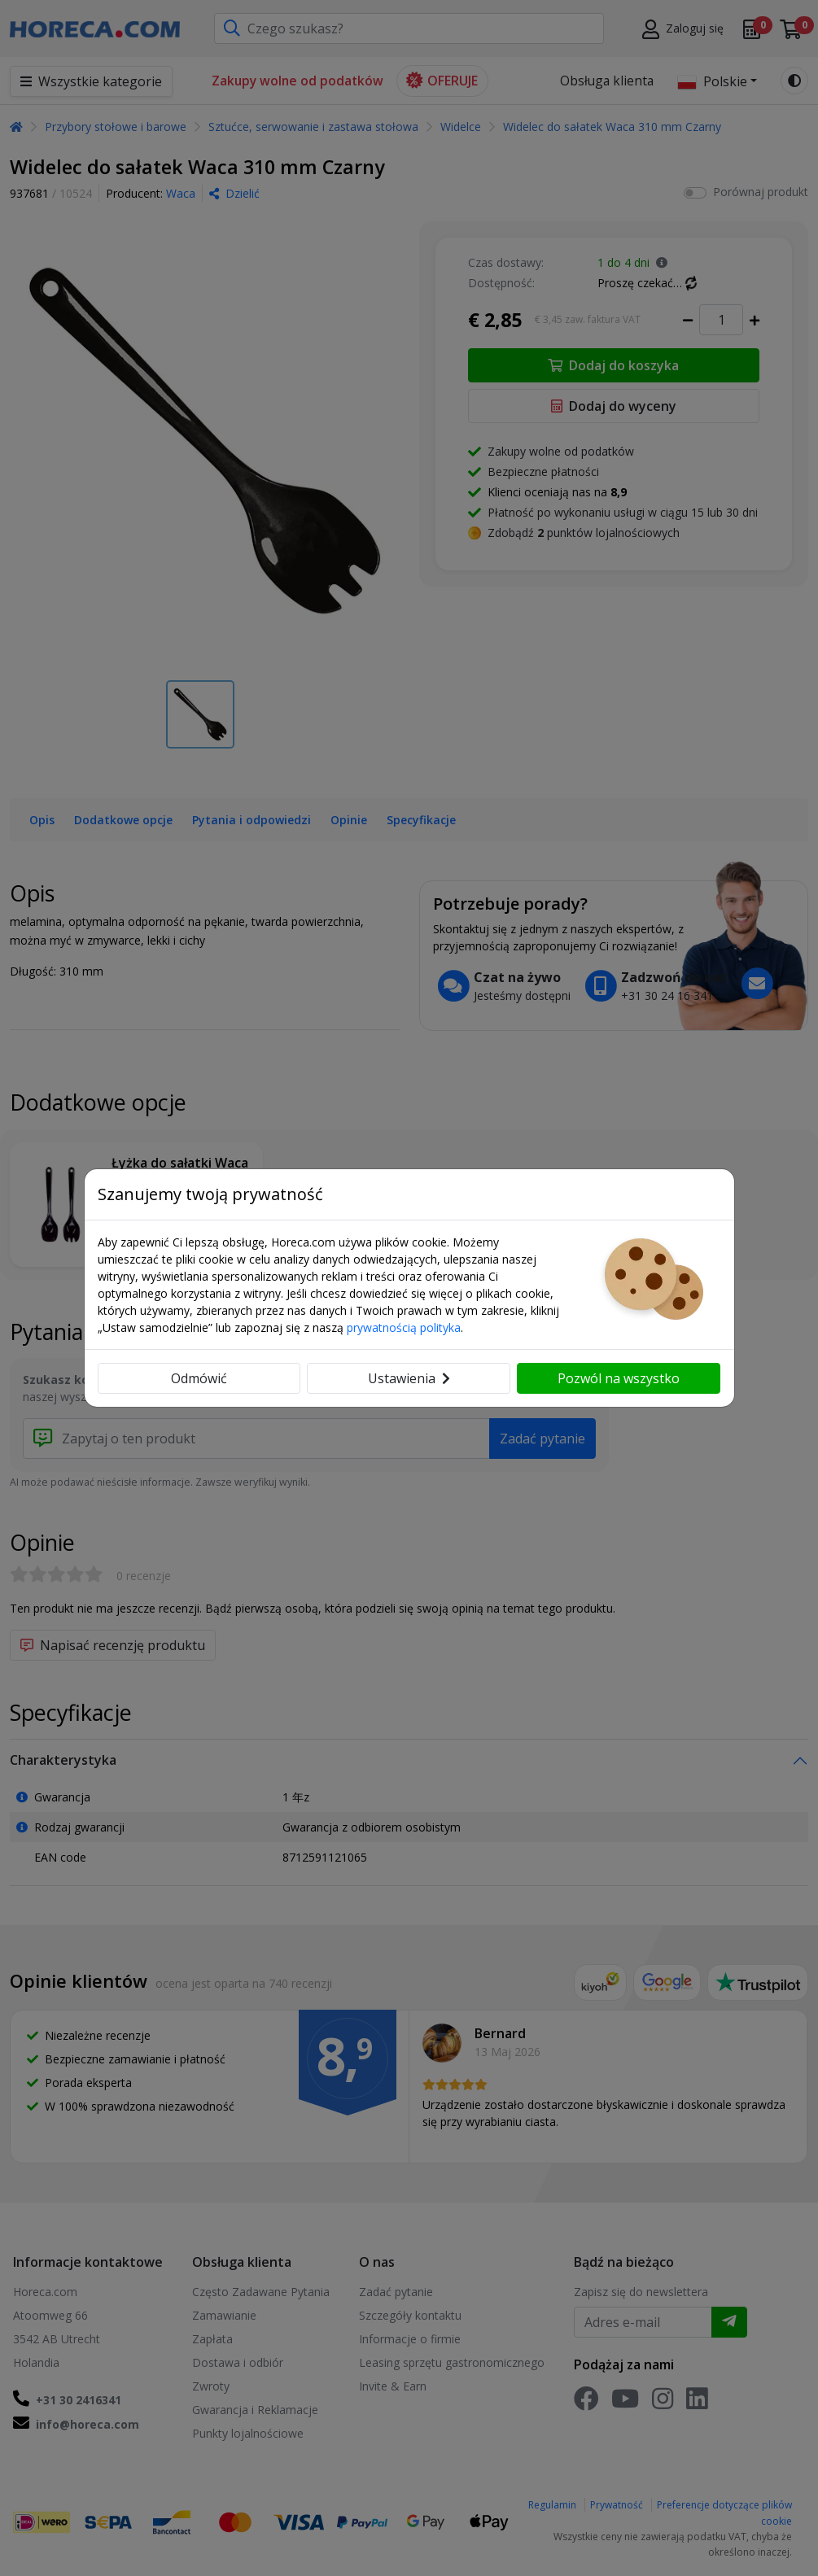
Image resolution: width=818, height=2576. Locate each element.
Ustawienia (409, 1378)
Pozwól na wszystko (619, 1378)
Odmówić (199, 1378)
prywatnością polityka (404, 1327)
